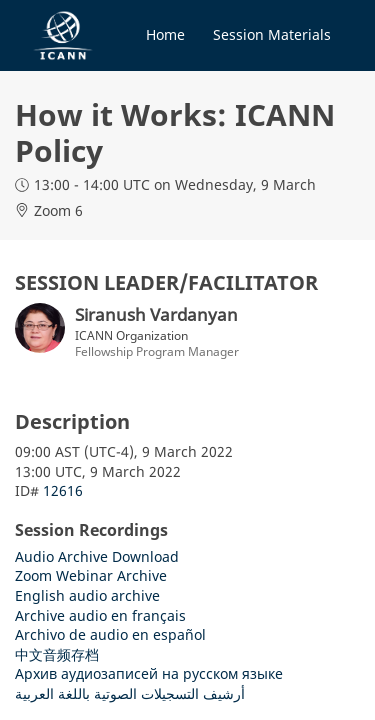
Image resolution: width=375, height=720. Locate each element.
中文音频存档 (57, 654)
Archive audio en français (100, 615)
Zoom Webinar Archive (91, 575)
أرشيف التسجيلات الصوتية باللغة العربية (130, 693)
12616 (63, 490)
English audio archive (87, 595)
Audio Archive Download (97, 556)
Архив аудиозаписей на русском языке (149, 673)
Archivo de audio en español (110, 634)
